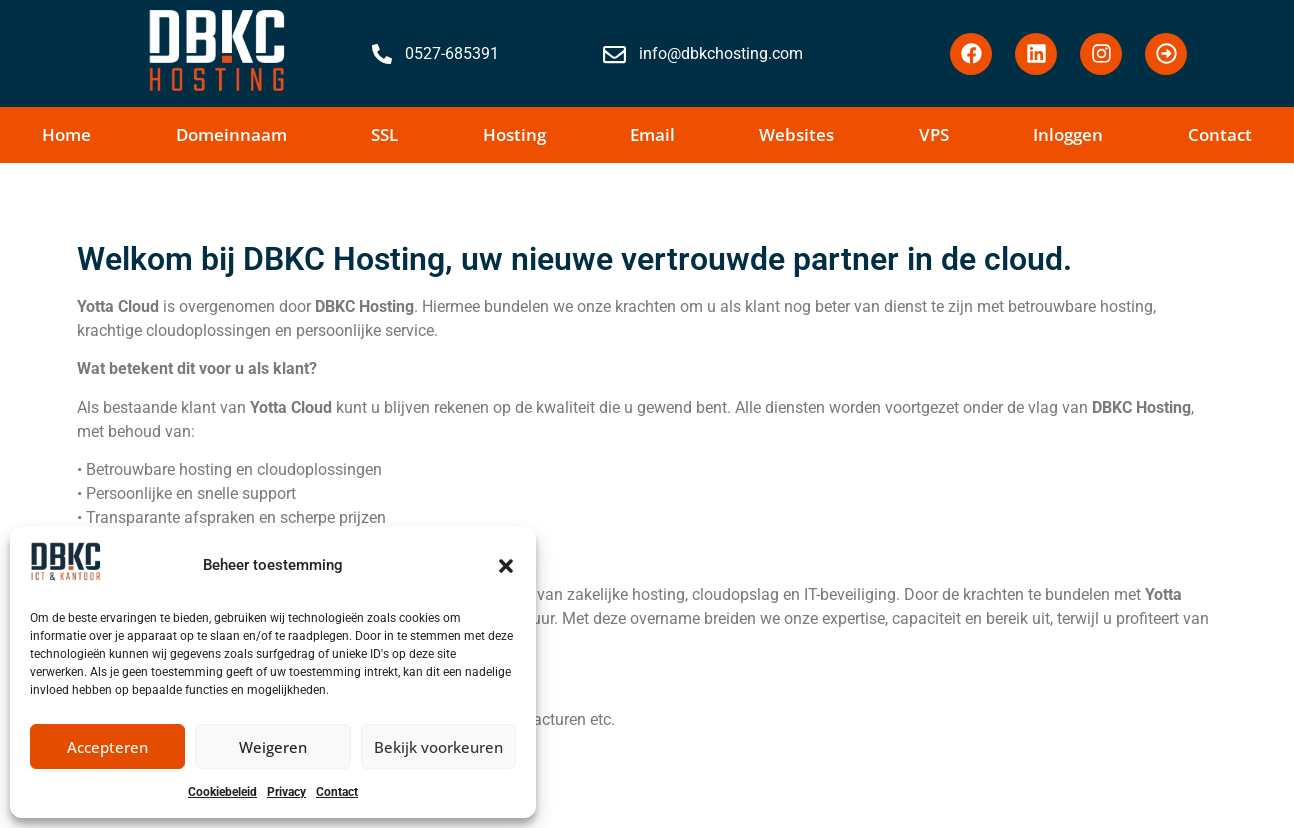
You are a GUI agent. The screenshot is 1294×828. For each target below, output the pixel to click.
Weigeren (273, 747)
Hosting (514, 134)
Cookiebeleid (222, 792)
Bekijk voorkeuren (438, 747)
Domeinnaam (231, 134)
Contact (337, 792)
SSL (384, 134)
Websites (796, 134)
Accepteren (107, 747)
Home (66, 134)
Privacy (286, 792)
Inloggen (1068, 134)
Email (652, 134)
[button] (506, 566)
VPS (934, 134)
